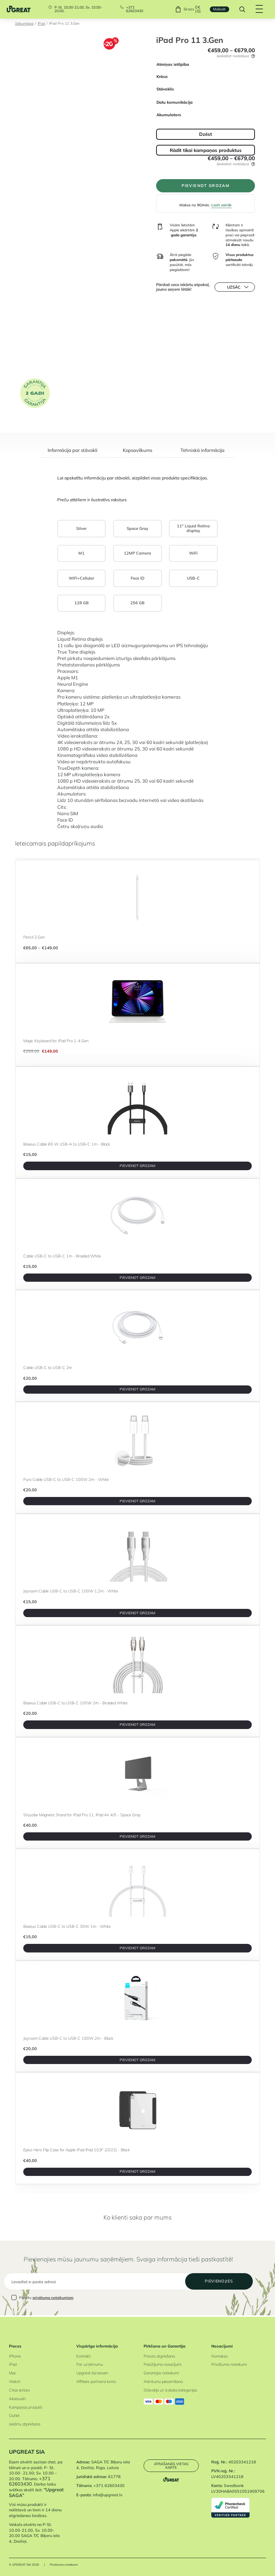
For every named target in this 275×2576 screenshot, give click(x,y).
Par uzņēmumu (89, 2364)
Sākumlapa (24, 23)
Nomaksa (219, 2356)
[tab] (72, 453)
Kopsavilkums (137, 450)
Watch (14, 2381)
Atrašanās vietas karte (171, 2465)
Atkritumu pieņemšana (163, 2381)
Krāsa (162, 76)
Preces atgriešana (159, 2356)
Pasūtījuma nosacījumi (162, 2364)
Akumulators (168, 114)
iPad (41, 23)
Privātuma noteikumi (229, 2364)
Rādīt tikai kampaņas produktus (206, 150)
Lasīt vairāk (221, 205)
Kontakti (83, 2356)
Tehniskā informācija (202, 450)
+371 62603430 (134, 9)
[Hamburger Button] (259, 9)
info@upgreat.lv (107, 2494)
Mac (12, 2372)
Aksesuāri (17, 2398)
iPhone (15, 2356)
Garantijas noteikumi (161, 2372)
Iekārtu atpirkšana (24, 2424)
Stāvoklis (165, 89)
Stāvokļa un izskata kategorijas (170, 2390)
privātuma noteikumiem (53, 2298)
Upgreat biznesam (92, 2372)
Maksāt (219, 9)
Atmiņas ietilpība (172, 64)
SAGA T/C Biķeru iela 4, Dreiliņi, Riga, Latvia (103, 2464)
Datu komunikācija (174, 102)
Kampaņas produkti (25, 2407)
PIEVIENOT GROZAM (206, 185)
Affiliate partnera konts (96, 2381)
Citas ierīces (19, 2390)
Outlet (14, 2415)
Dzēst (205, 134)
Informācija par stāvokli (72, 450)
